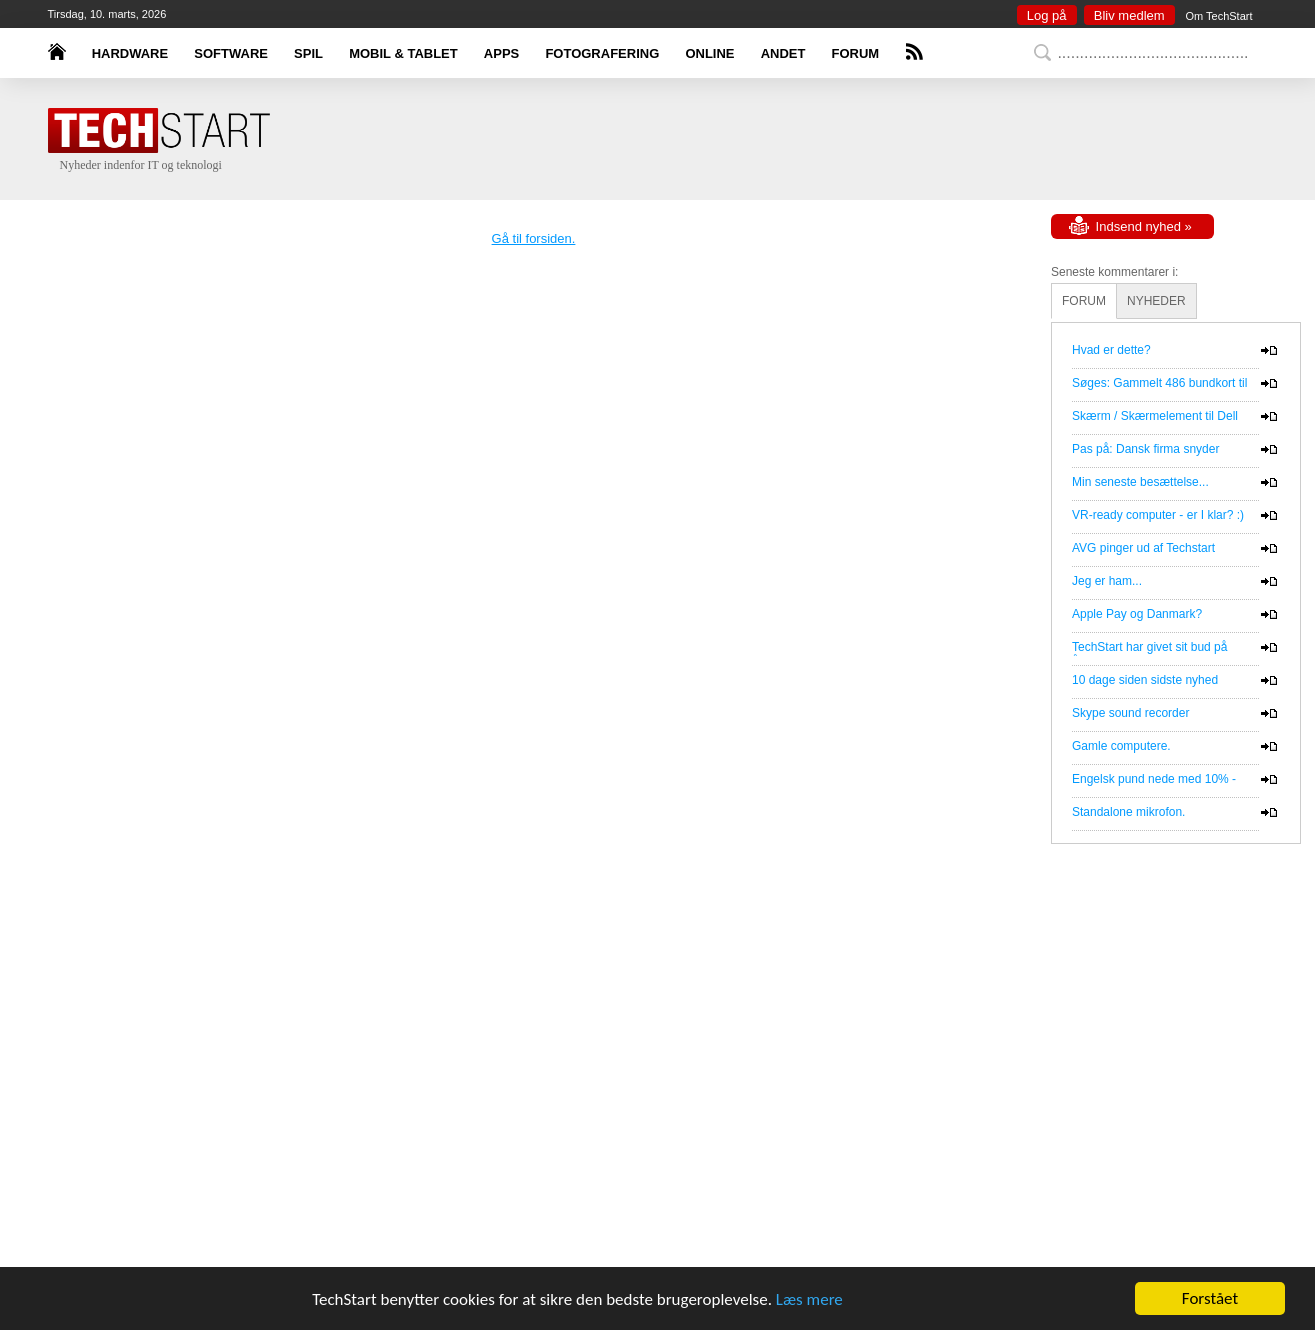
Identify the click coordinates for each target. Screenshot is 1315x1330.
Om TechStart (1218, 16)
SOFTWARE (231, 53)
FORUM (856, 53)
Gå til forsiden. (534, 238)
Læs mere (809, 1299)
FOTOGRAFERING (602, 53)
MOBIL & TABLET (403, 53)
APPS (501, 53)
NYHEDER (1156, 301)
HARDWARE (130, 53)
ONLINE (709, 53)
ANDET (783, 53)
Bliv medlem (1129, 15)
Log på (1047, 15)
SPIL (308, 53)
